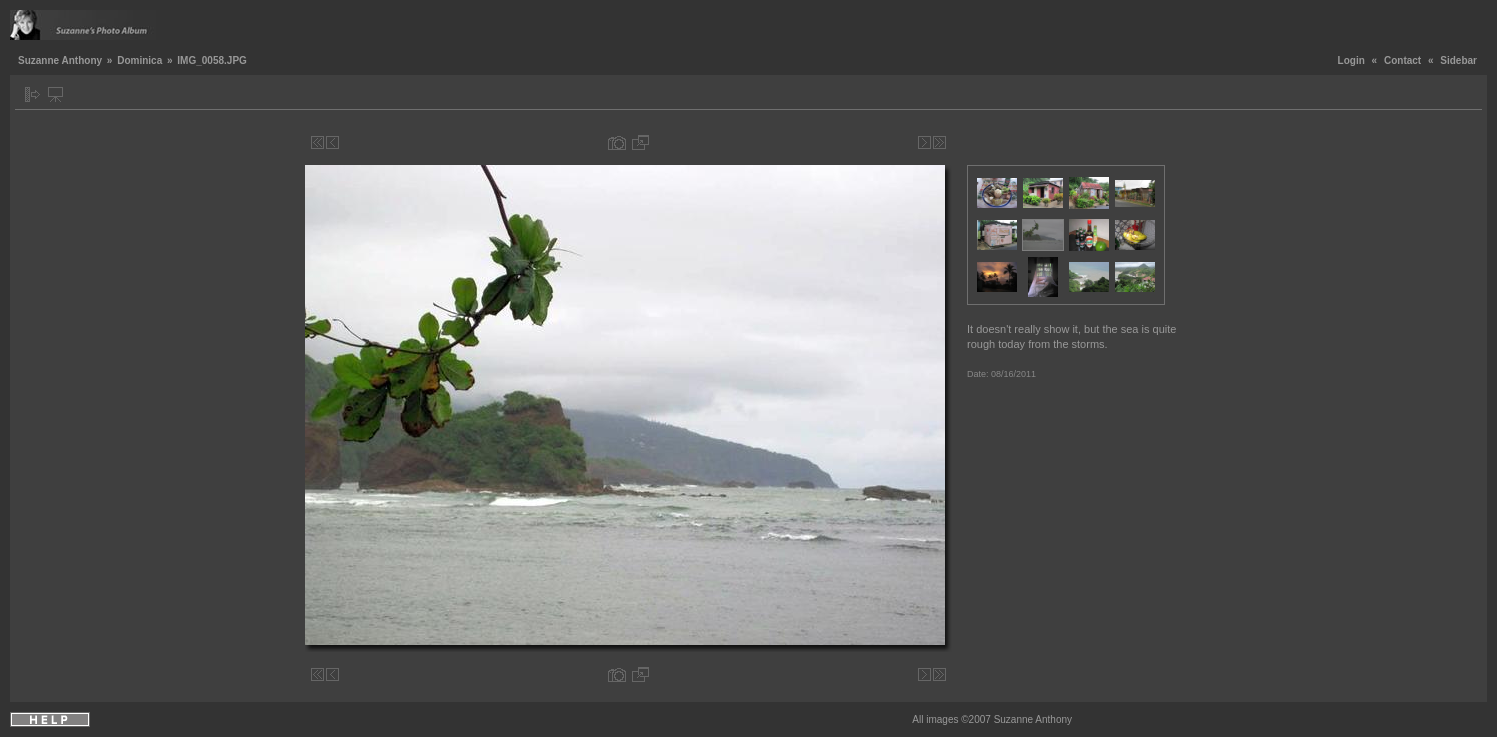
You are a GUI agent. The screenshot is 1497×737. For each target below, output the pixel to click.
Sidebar (1458, 60)
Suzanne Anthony (60, 60)
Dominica (139, 60)
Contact (1402, 60)
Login (1351, 60)
